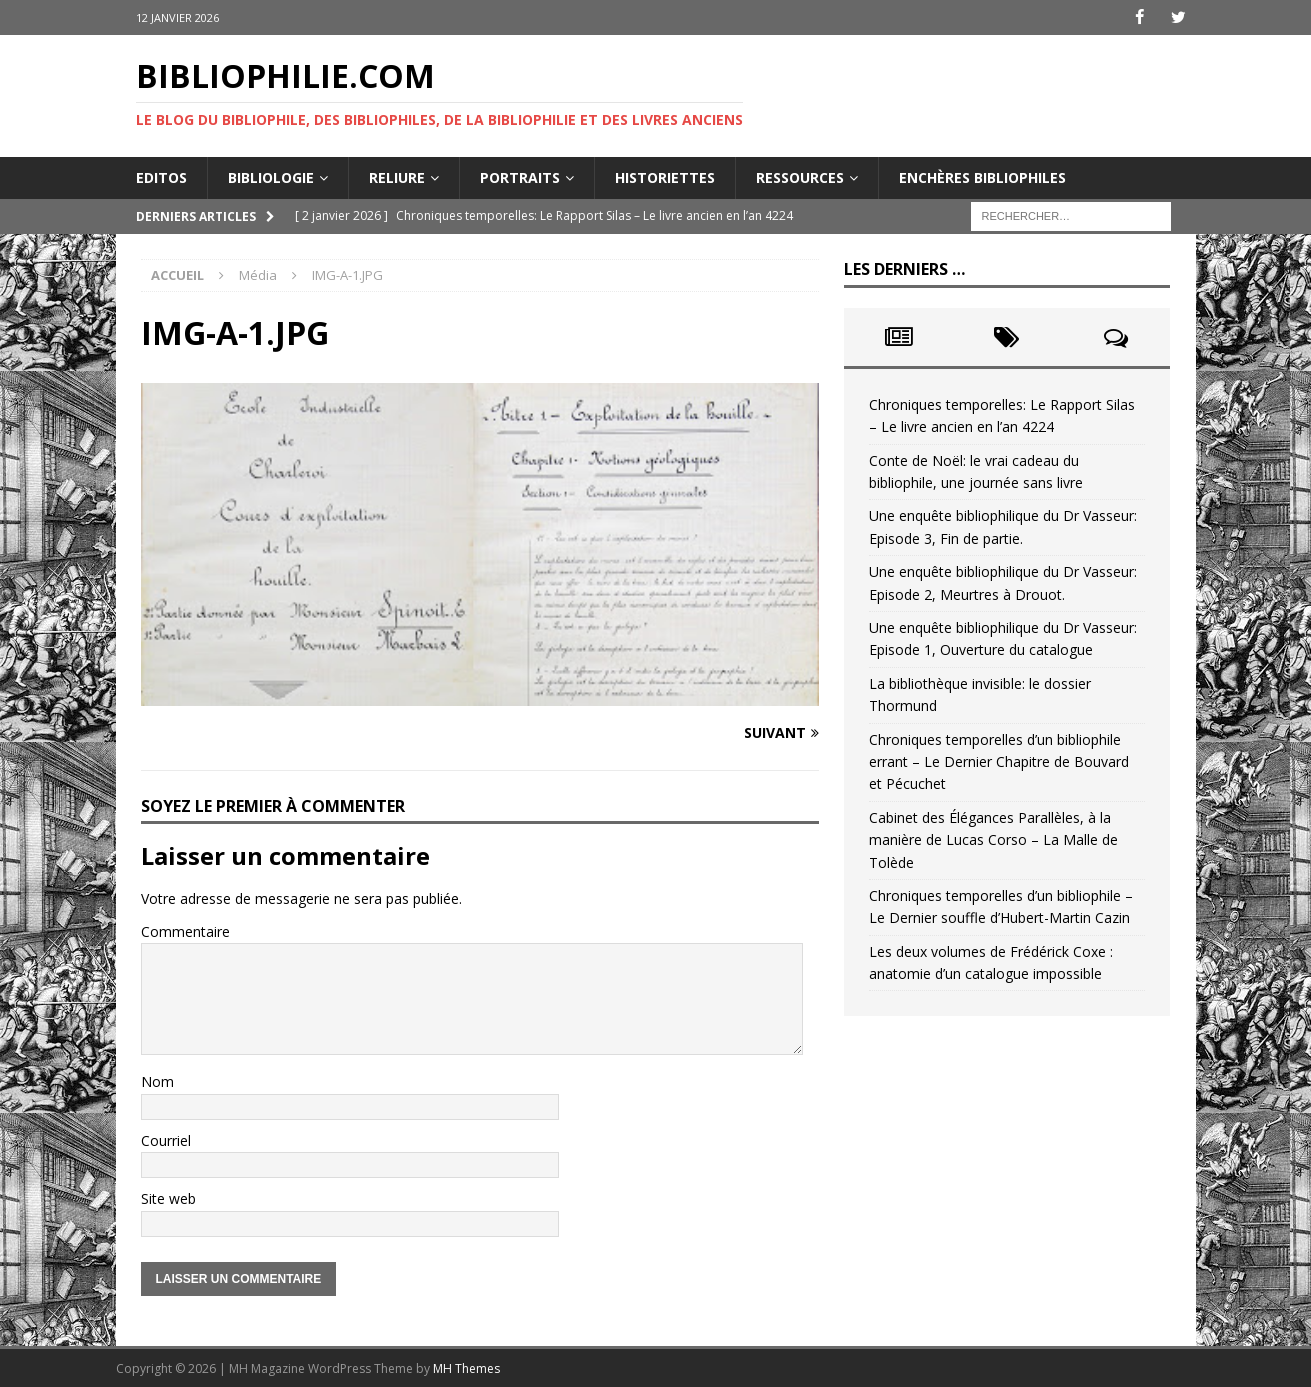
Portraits (520, 176)
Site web (168, 1198)
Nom (157, 1081)
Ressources (800, 176)
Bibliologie (271, 176)
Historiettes (665, 176)
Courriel (166, 1140)
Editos (161, 176)
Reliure (397, 176)
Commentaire (185, 930)
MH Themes (466, 1367)
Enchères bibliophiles (982, 176)
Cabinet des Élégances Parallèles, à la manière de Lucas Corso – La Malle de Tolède (993, 839)
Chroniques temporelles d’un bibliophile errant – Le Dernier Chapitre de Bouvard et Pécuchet (999, 761)
